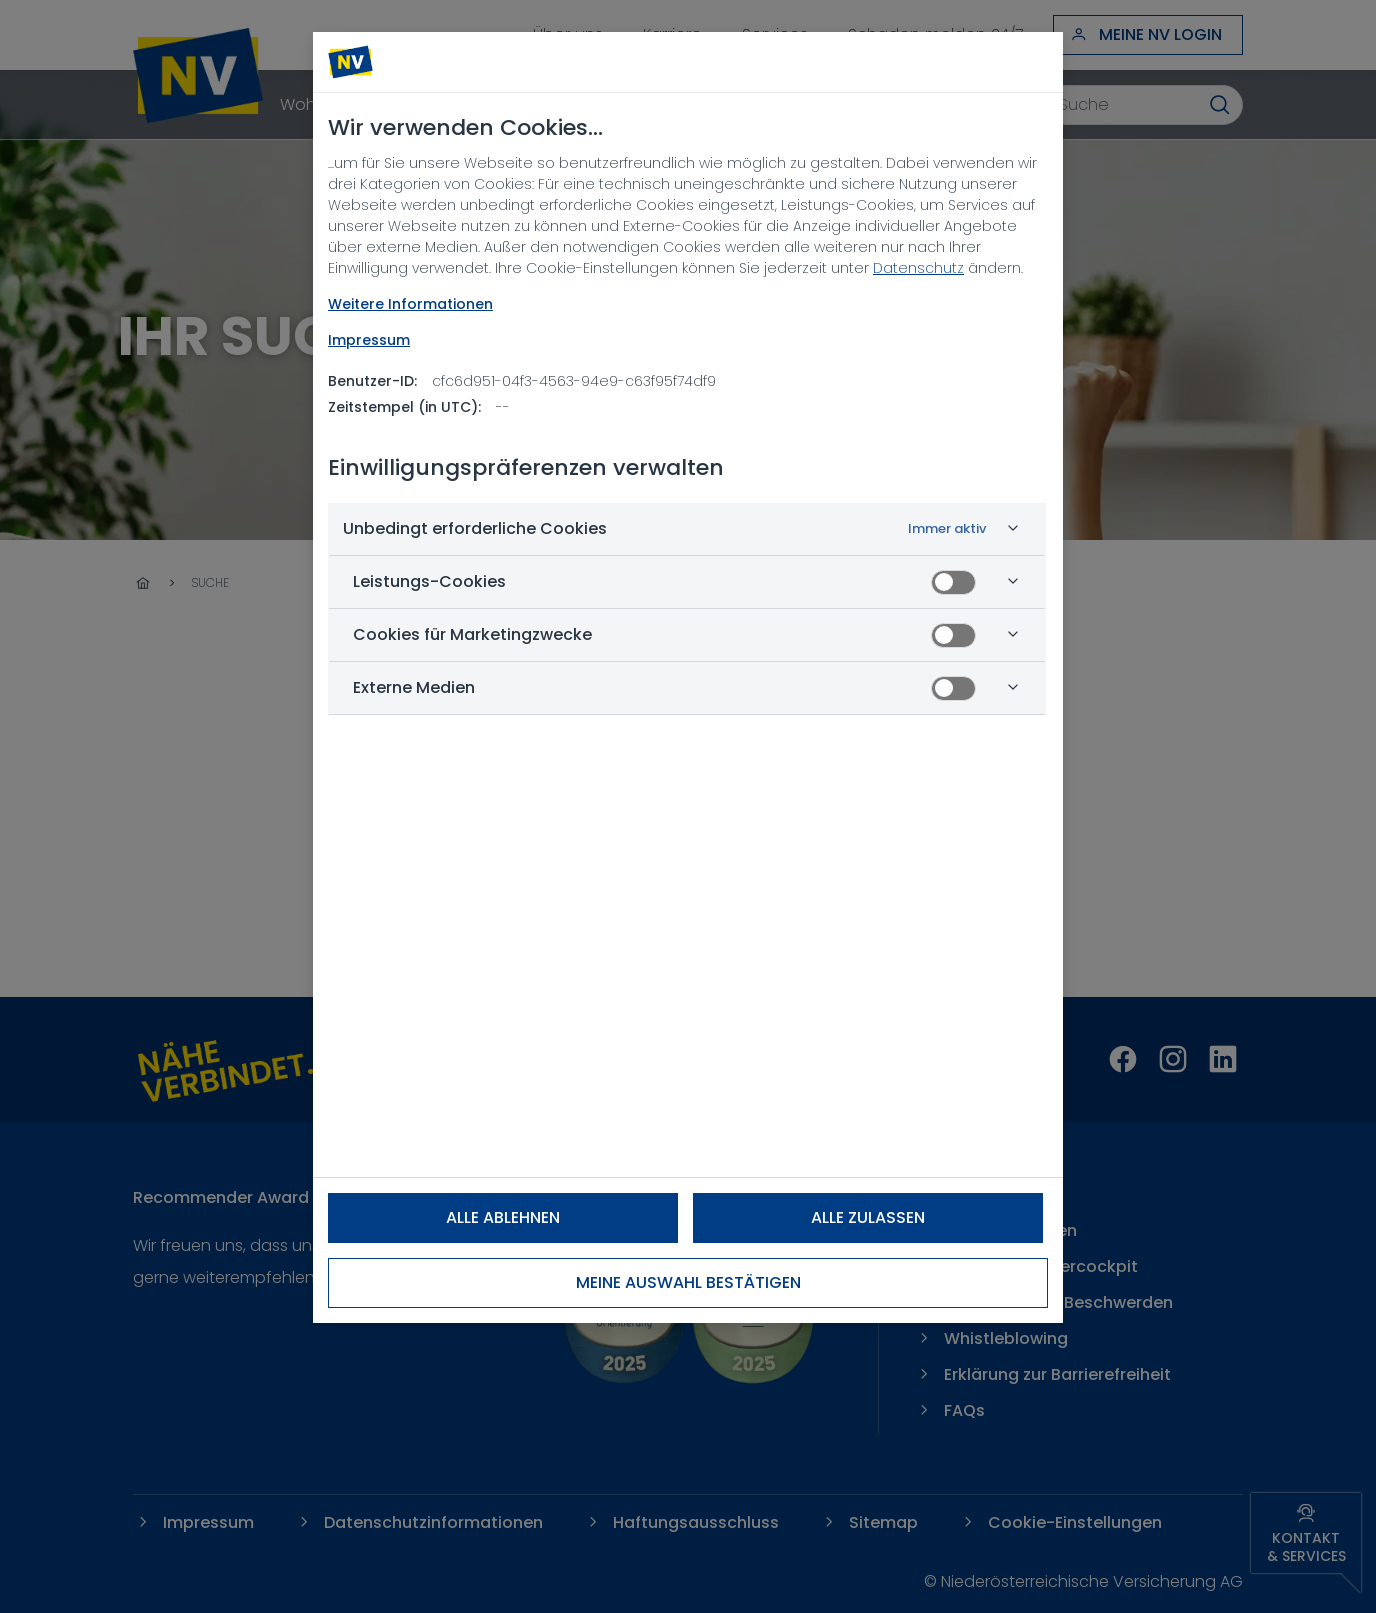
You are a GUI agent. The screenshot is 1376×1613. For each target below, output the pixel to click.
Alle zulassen (868, 1217)
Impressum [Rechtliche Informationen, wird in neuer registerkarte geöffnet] (369, 340)
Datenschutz (918, 268)
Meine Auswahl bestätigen (688, 1282)
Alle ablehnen (503, 1217)
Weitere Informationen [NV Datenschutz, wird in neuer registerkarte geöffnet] (410, 304)
